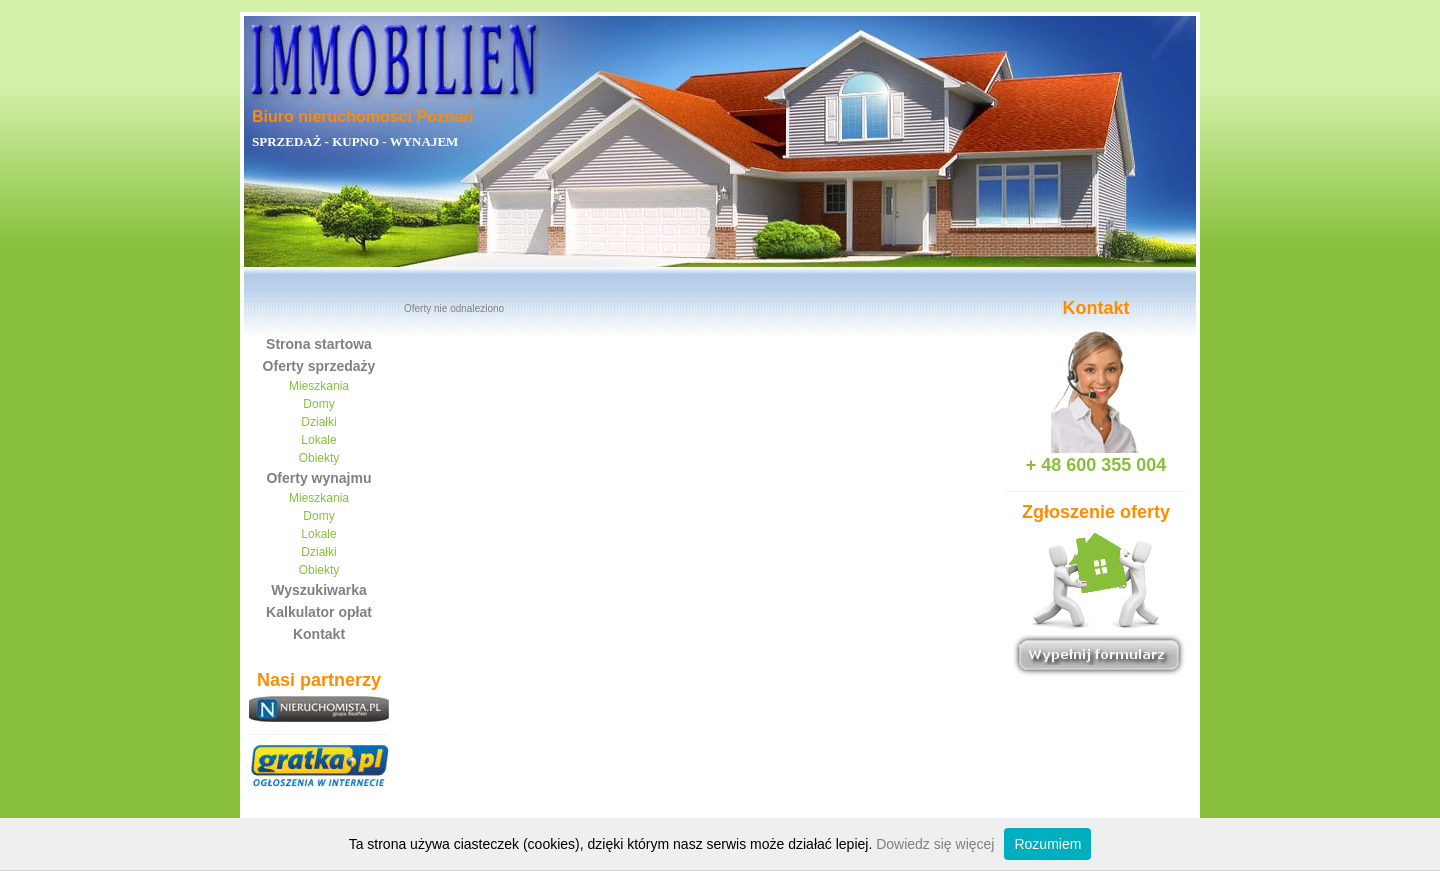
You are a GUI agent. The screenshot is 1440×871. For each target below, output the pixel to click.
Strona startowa (319, 344)
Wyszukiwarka (318, 590)
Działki (318, 422)
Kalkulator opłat (319, 612)
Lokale (318, 440)
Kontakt (319, 634)
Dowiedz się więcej (935, 844)
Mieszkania (319, 386)
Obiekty (319, 458)
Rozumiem (1047, 844)
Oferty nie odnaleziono (454, 308)
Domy (318, 404)
